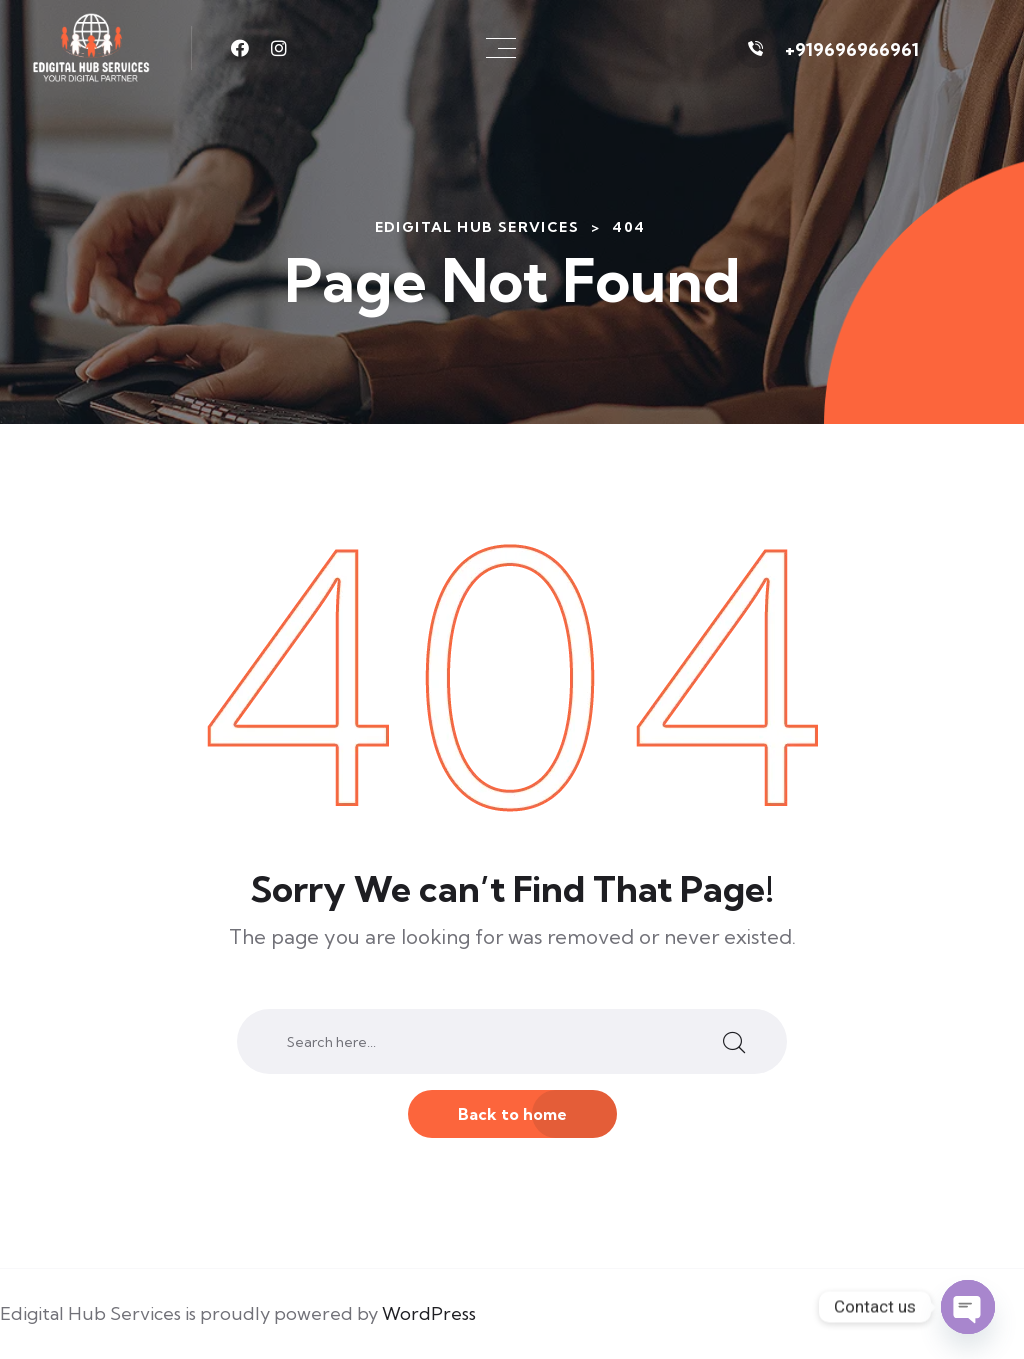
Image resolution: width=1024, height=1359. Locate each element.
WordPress (429, 1313)
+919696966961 (852, 49)
